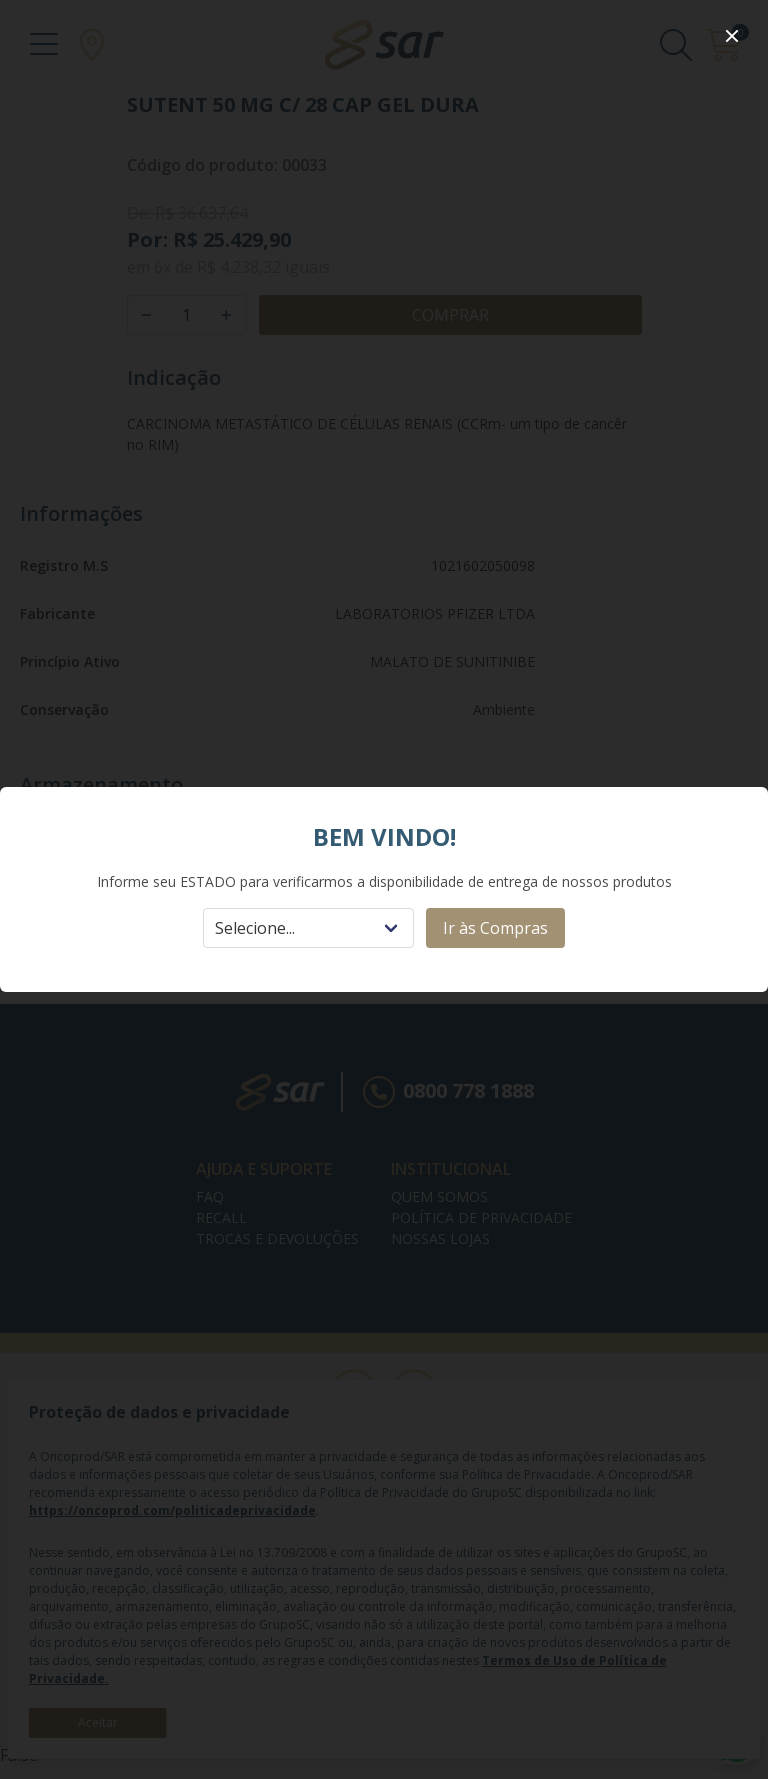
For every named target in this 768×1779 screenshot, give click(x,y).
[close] (732, 36)
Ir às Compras (495, 928)
